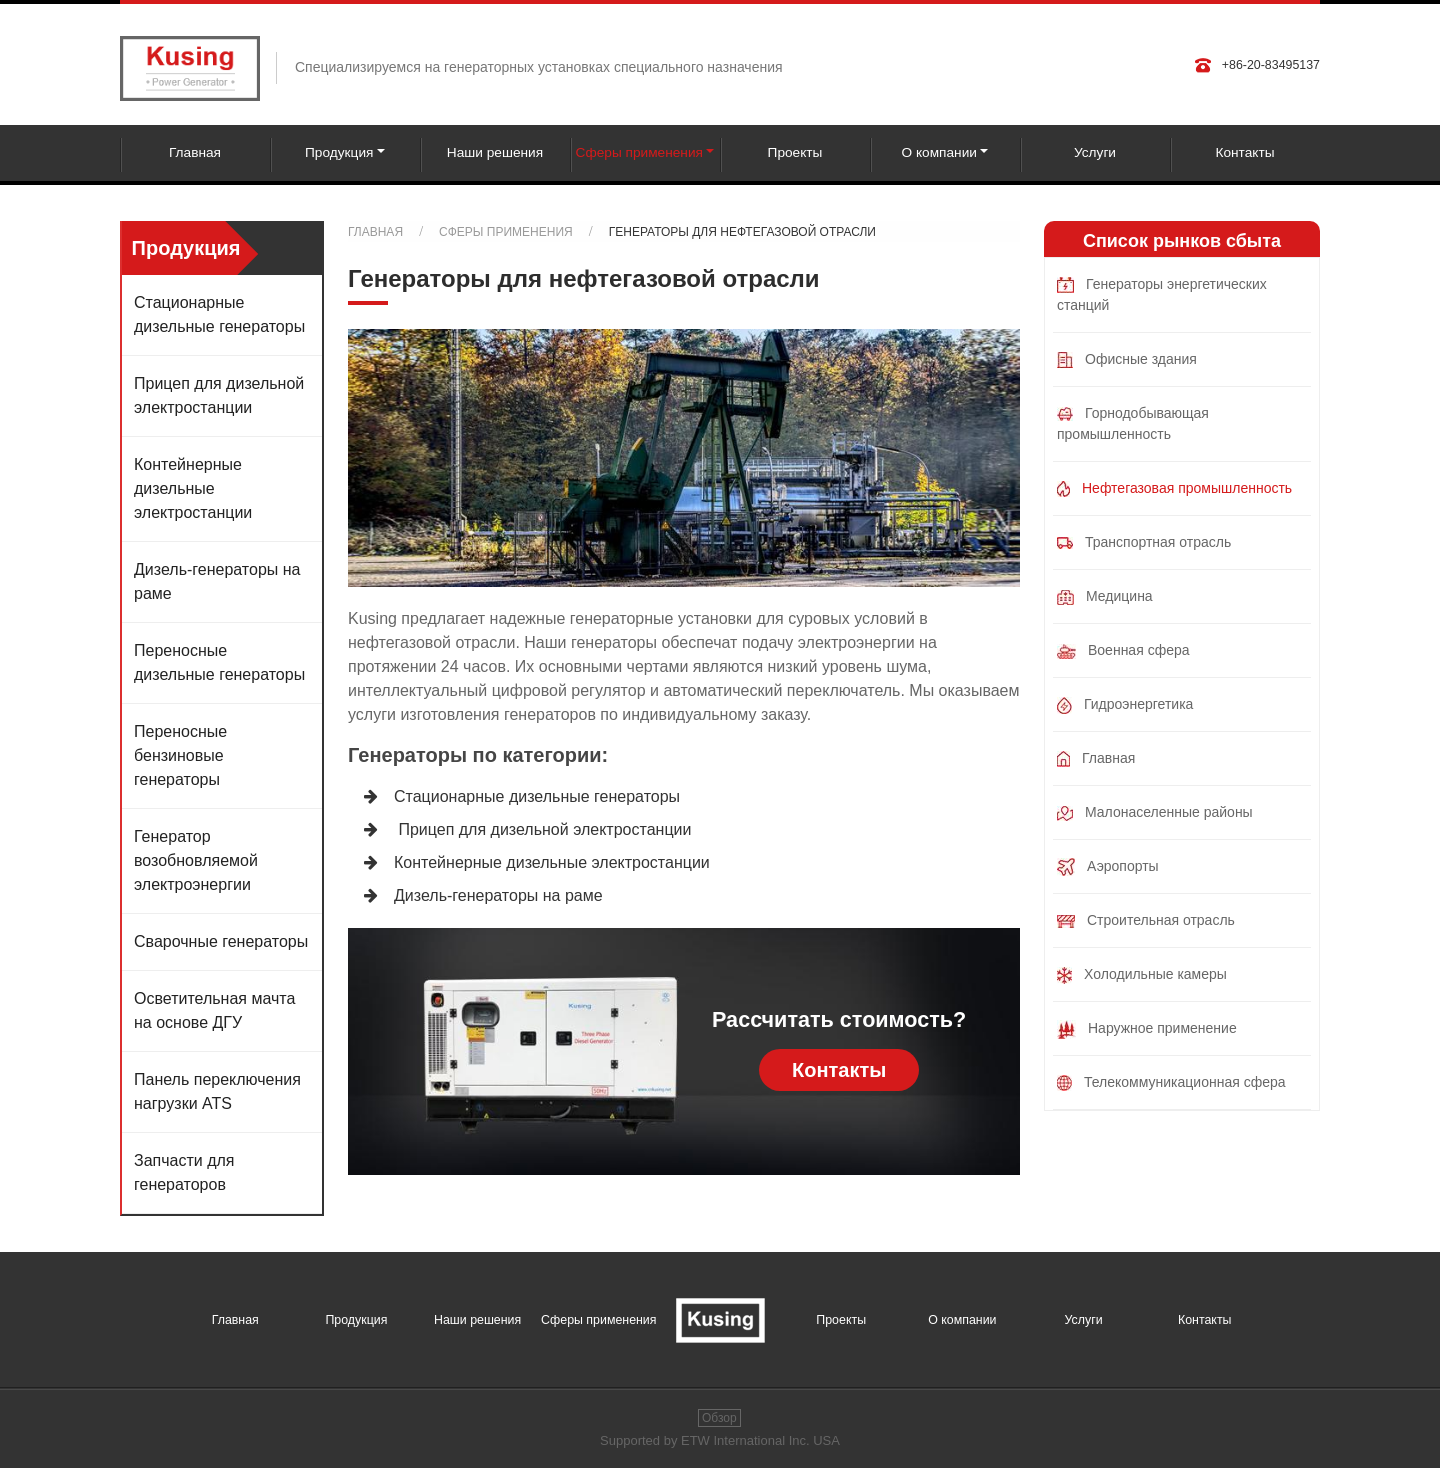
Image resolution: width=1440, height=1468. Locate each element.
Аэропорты (1108, 867)
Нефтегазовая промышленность (1174, 488)
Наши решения (495, 152)
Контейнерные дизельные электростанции (552, 862)
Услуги (1095, 152)
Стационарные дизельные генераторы (537, 796)
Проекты (795, 152)
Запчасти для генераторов (184, 1172)
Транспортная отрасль (1144, 542)
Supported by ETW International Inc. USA (720, 1440)
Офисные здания (1127, 359)
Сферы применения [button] (639, 152)
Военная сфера (1123, 650)
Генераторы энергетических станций (1162, 294)
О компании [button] (939, 152)
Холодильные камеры (1142, 975)
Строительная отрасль (1146, 920)
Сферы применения (506, 232)
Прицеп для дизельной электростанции (542, 829)
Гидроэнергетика (1125, 705)
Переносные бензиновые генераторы (180, 755)
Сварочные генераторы (221, 941)
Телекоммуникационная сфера (1171, 1082)
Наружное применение (1147, 1029)
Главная (195, 152)
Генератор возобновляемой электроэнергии (196, 860)
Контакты (1244, 152)
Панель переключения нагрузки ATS (217, 1091)
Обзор (719, 1418)
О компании (962, 1320)
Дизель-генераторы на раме (498, 895)
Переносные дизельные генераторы (219, 662)
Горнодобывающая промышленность (1133, 423)
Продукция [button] (339, 152)
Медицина (1105, 596)
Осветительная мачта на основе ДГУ (214, 1010)
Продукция (356, 1320)
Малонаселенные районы (1155, 812)
